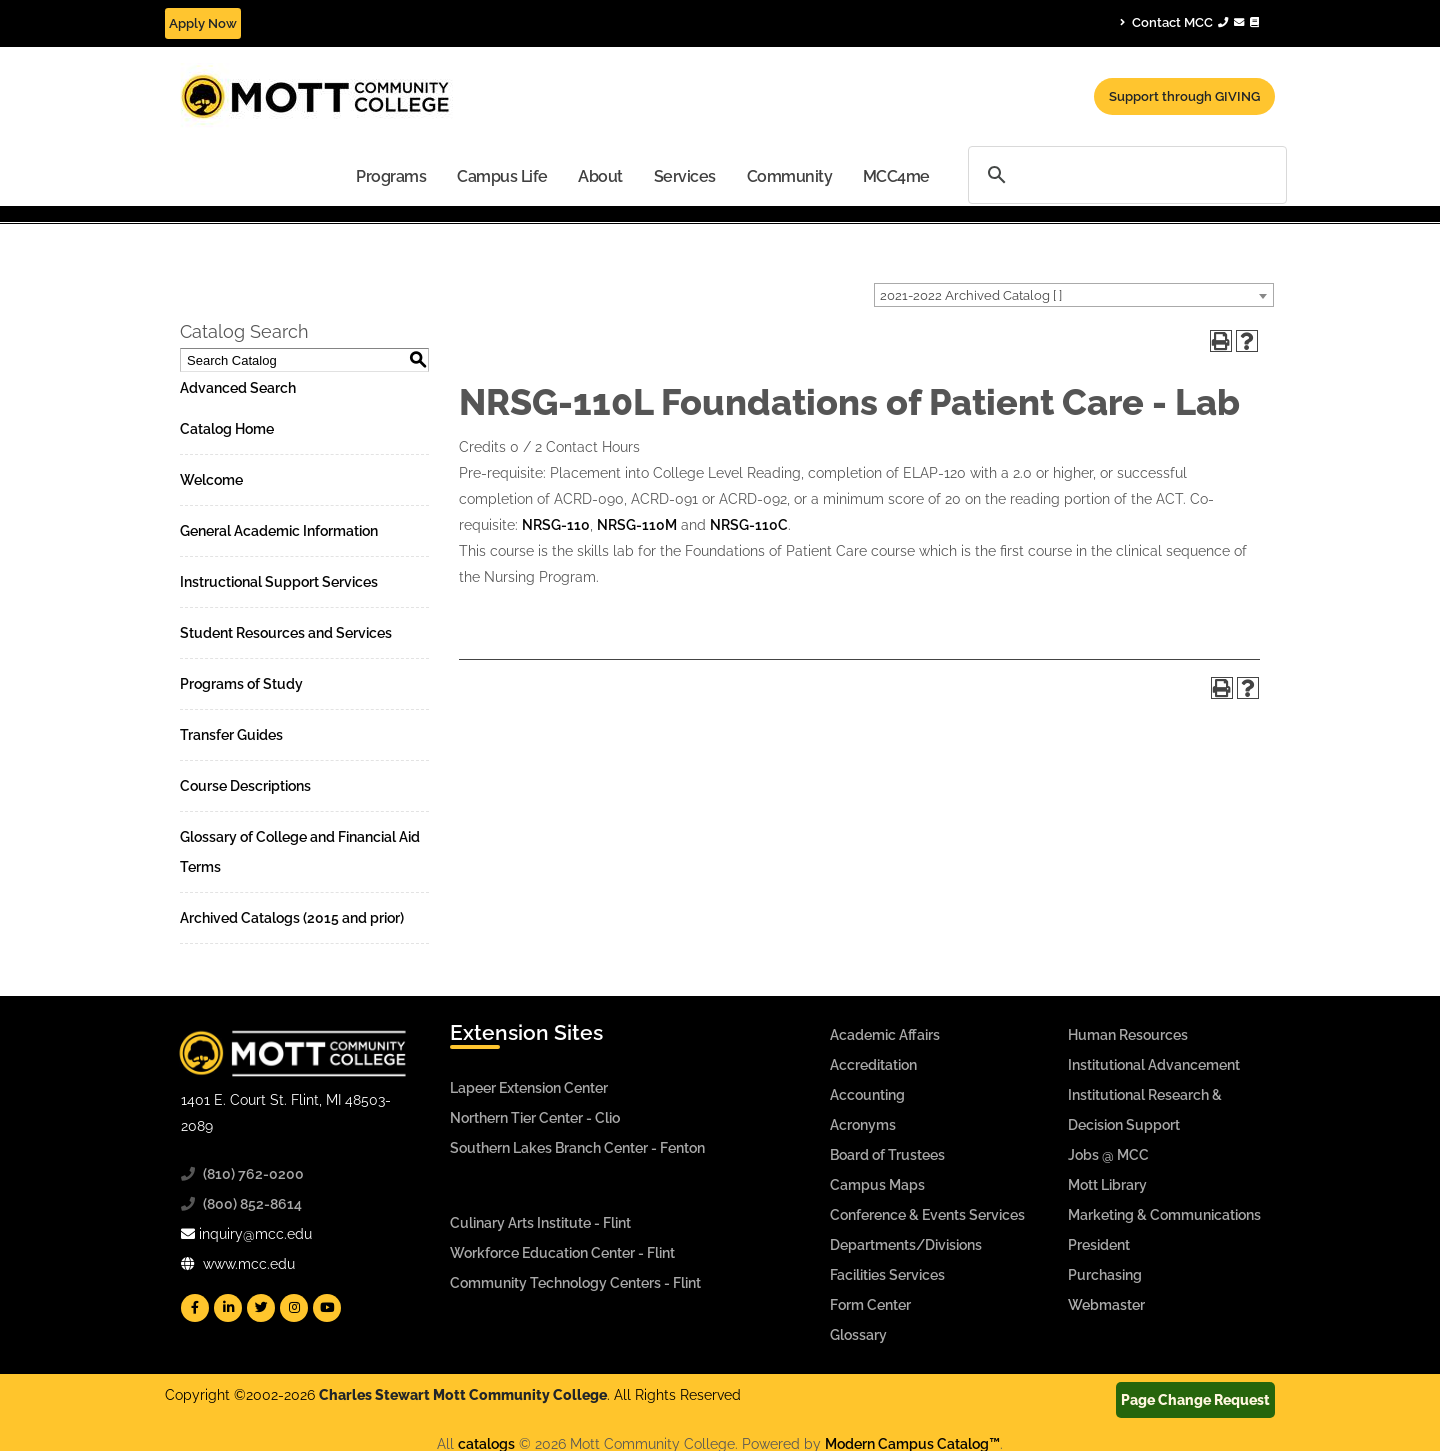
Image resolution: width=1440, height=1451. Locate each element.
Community (790, 176)
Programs (391, 176)
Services (685, 176)
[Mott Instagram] (294, 1308)
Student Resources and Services (286, 633)
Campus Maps (877, 1185)
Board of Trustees (887, 1155)
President (1099, 1245)
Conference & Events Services (927, 1215)
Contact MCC (1189, 22)
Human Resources (1128, 1035)
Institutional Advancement (1154, 1065)
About (600, 176)
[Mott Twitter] (261, 1308)
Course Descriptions (245, 786)
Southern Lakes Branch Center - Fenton (577, 1148)
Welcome (211, 480)
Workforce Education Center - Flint (562, 1253)
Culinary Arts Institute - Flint (540, 1223)
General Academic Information (279, 531)
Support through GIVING (1184, 96)
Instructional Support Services (279, 582)
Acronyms (863, 1125)
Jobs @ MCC (1108, 1155)
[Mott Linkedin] (228, 1308)
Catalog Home (227, 429)
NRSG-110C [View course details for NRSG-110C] (749, 525)
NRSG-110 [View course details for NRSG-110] (556, 525)
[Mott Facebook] (195, 1308)
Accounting (867, 1095)
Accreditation (873, 1065)
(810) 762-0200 (253, 1174)
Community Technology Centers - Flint (575, 1283)
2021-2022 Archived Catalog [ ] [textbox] (971, 295)
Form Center (870, 1305)
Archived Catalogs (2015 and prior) (292, 918)
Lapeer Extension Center (529, 1088)
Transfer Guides (231, 735)
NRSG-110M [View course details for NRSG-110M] (637, 525)
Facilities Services (887, 1275)
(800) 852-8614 (252, 1204)
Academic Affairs (885, 1035)
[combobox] (1074, 295)
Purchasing (1105, 1275)
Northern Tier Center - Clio (535, 1118)
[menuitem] (391, 175)
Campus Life (502, 176)
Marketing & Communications (1164, 1215)
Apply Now (203, 23)
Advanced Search (238, 388)
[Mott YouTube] (327, 1308)
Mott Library (1107, 1185)
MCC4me (896, 176)
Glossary (858, 1335)
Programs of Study (241, 684)
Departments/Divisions (906, 1245)
